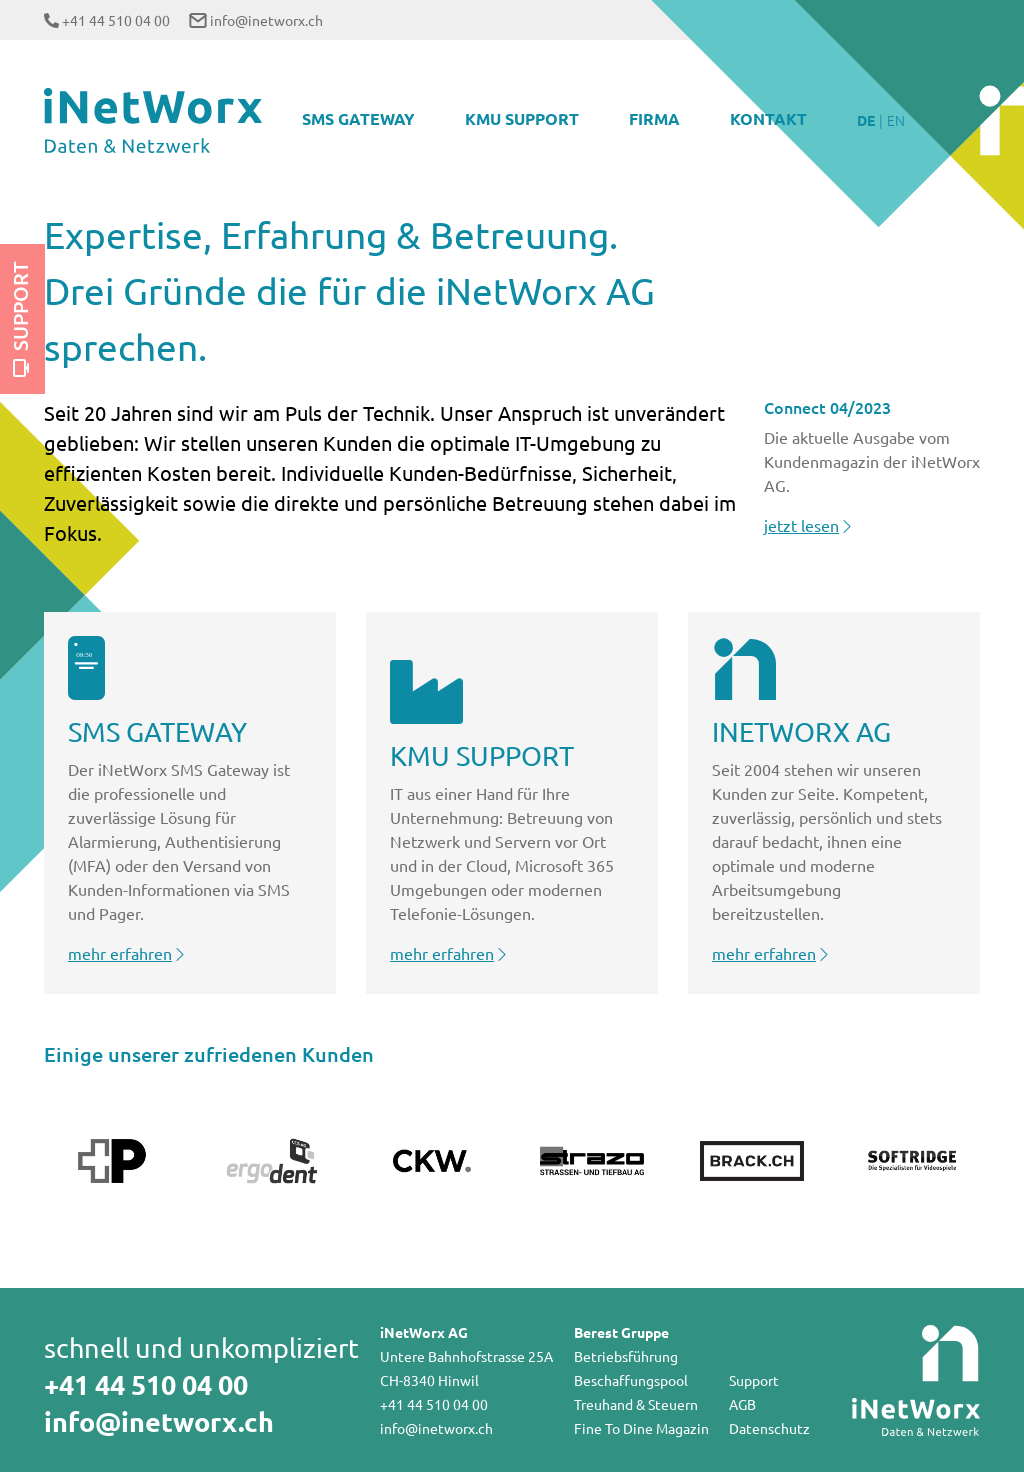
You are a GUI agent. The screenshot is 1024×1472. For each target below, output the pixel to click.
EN (896, 120)
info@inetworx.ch (266, 20)
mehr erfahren (128, 953)
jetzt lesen (809, 525)
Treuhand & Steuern (636, 1404)
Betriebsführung (626, 1356)
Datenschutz (769, 1428)
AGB (742, 1404)
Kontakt (768, 118)
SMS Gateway (358, 118)
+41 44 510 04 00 (116, 20)
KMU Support (522, 118)
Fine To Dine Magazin (641, 1428)
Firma (654, 118)
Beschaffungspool (631, 1380)
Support (20, 319)
